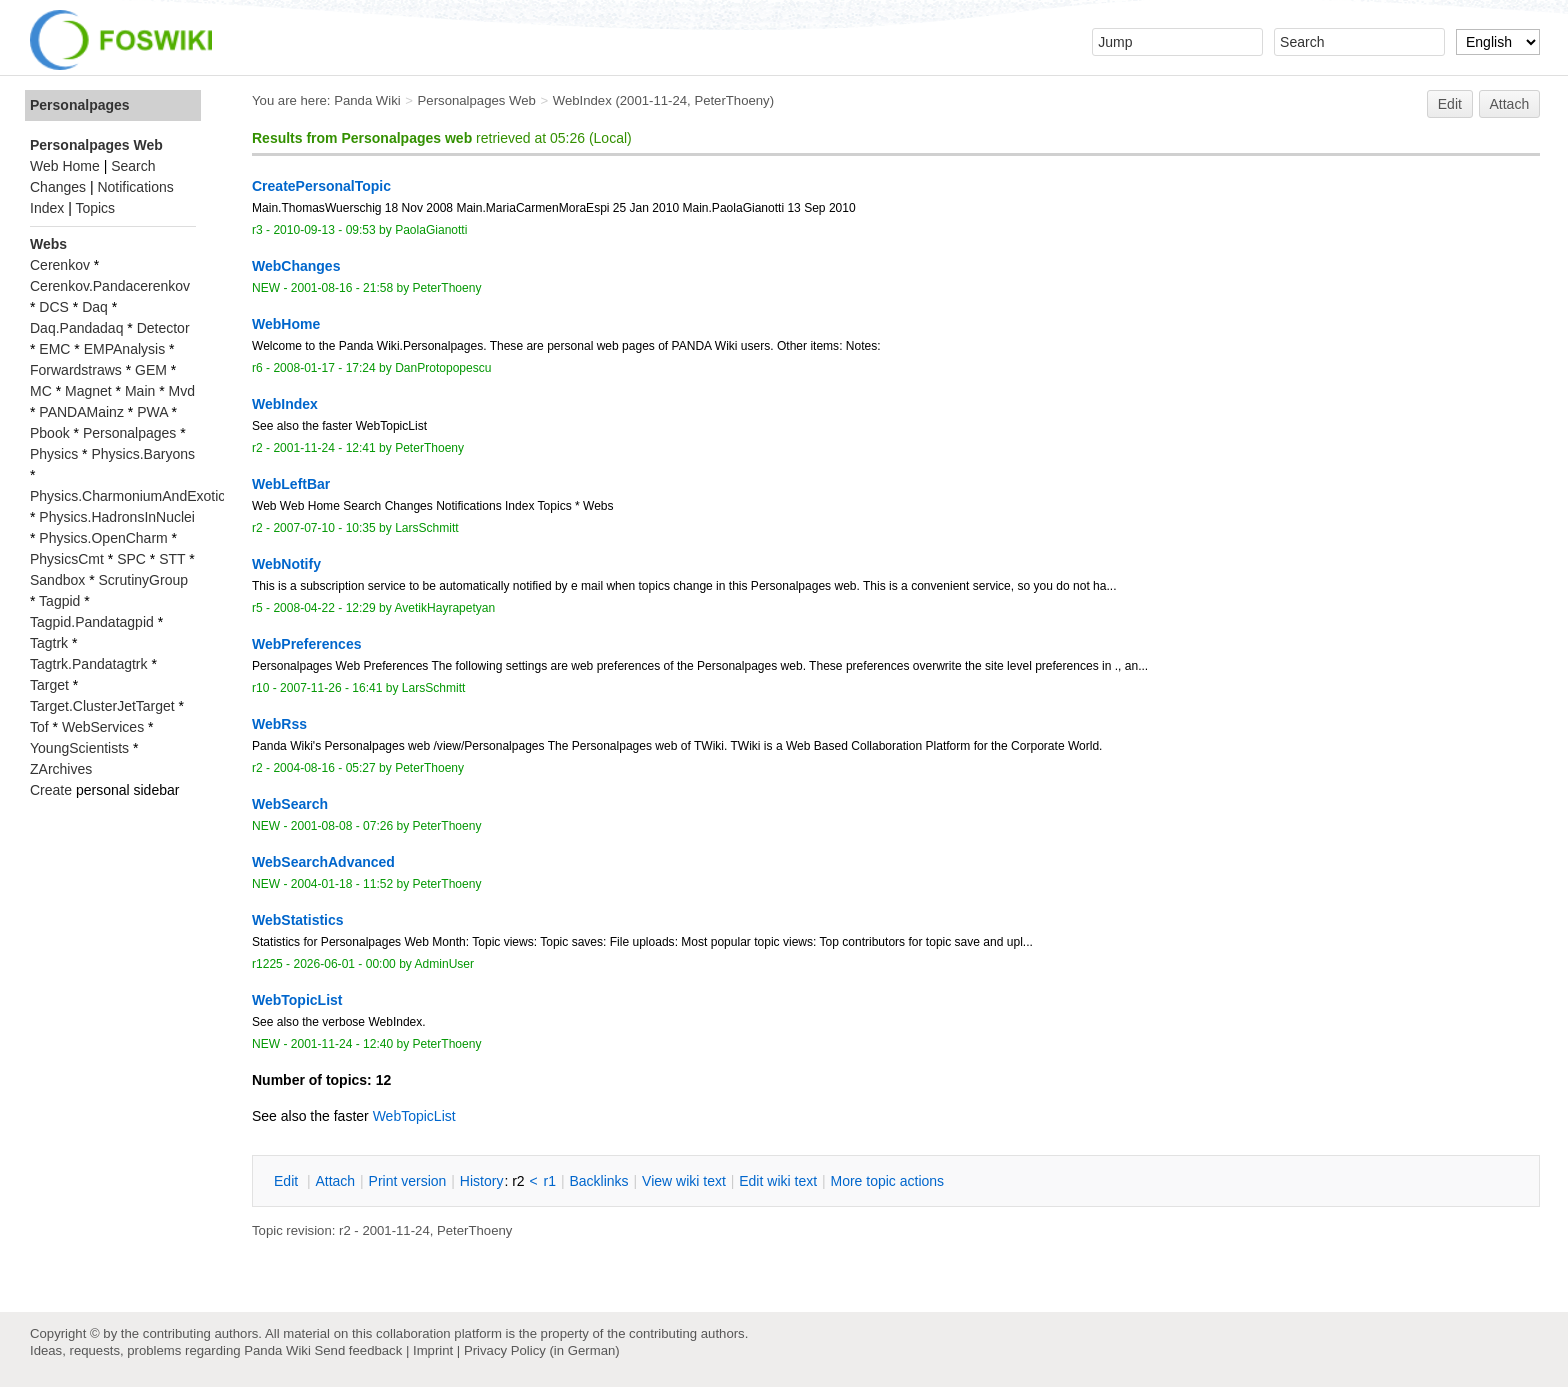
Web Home (65, 166)
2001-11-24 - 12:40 (342, 1044)
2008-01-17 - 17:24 (324, 368)
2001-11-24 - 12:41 (324, 448)
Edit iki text (778, 1181)
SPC (131, 559)
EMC (54, 349)
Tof (39, 727)
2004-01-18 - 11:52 (342, 884)
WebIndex (582, 100)
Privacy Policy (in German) (542, 1350)
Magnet (88, 391)
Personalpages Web (477, 100)
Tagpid (59, 601)
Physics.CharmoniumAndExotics (131, 496)
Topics (95, 208)
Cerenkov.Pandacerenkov (110, 286)
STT (172, 559)
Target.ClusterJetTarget (102, 706)
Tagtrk (49, 643)
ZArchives (61, 769)
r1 (550, 1181)
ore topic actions (887, 1181)
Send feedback (358, 1350)
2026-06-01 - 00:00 (344, 964)
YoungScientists (79, 748)
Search (133, 166)
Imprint (433, 1350)
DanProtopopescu (443, 368)
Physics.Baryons (142, 454)
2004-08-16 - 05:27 (324, 768)
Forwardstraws (76, 370)
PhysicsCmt (67, 559)
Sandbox (57, 580)
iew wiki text (684, 1181)
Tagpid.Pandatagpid (92, 622)
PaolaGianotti (431, 230)
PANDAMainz (81, 412)
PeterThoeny (731, 100)
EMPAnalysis (124, 349)
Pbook (50, 433)
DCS (54, 307)
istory (482, 1181)
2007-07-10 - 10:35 (324, 528)
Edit (1450, 104)
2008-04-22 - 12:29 (324, 608)
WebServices (103, 727)
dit (288, 1181)
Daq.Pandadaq (76, 328)
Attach (1510, 104)
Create (51, 790)
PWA (152, 412)
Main (140, 391)
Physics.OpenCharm (103, 538)
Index (47, 208)
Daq (95, 307)
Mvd (182, 391)
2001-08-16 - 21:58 (342, 288)
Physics (54, 454)
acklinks (598, 1181)
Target (49, 685)
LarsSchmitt (427, 528)
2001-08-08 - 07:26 (342, 826)
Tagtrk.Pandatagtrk (89, 664)
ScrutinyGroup (143, 580)
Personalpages (80, 105)
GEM (151, 370)
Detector (163, 328)
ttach (335, 1181)
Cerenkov (60, 265)
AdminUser (445, 964)
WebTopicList (414, 1116)
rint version (408, 1181)
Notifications (135, 187)
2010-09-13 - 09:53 (324, 230)
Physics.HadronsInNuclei (117, 517)
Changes (58, 187)
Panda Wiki (367, 100)
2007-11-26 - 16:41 (331, 688)
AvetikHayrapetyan (444, 608)
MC (41, 391)
